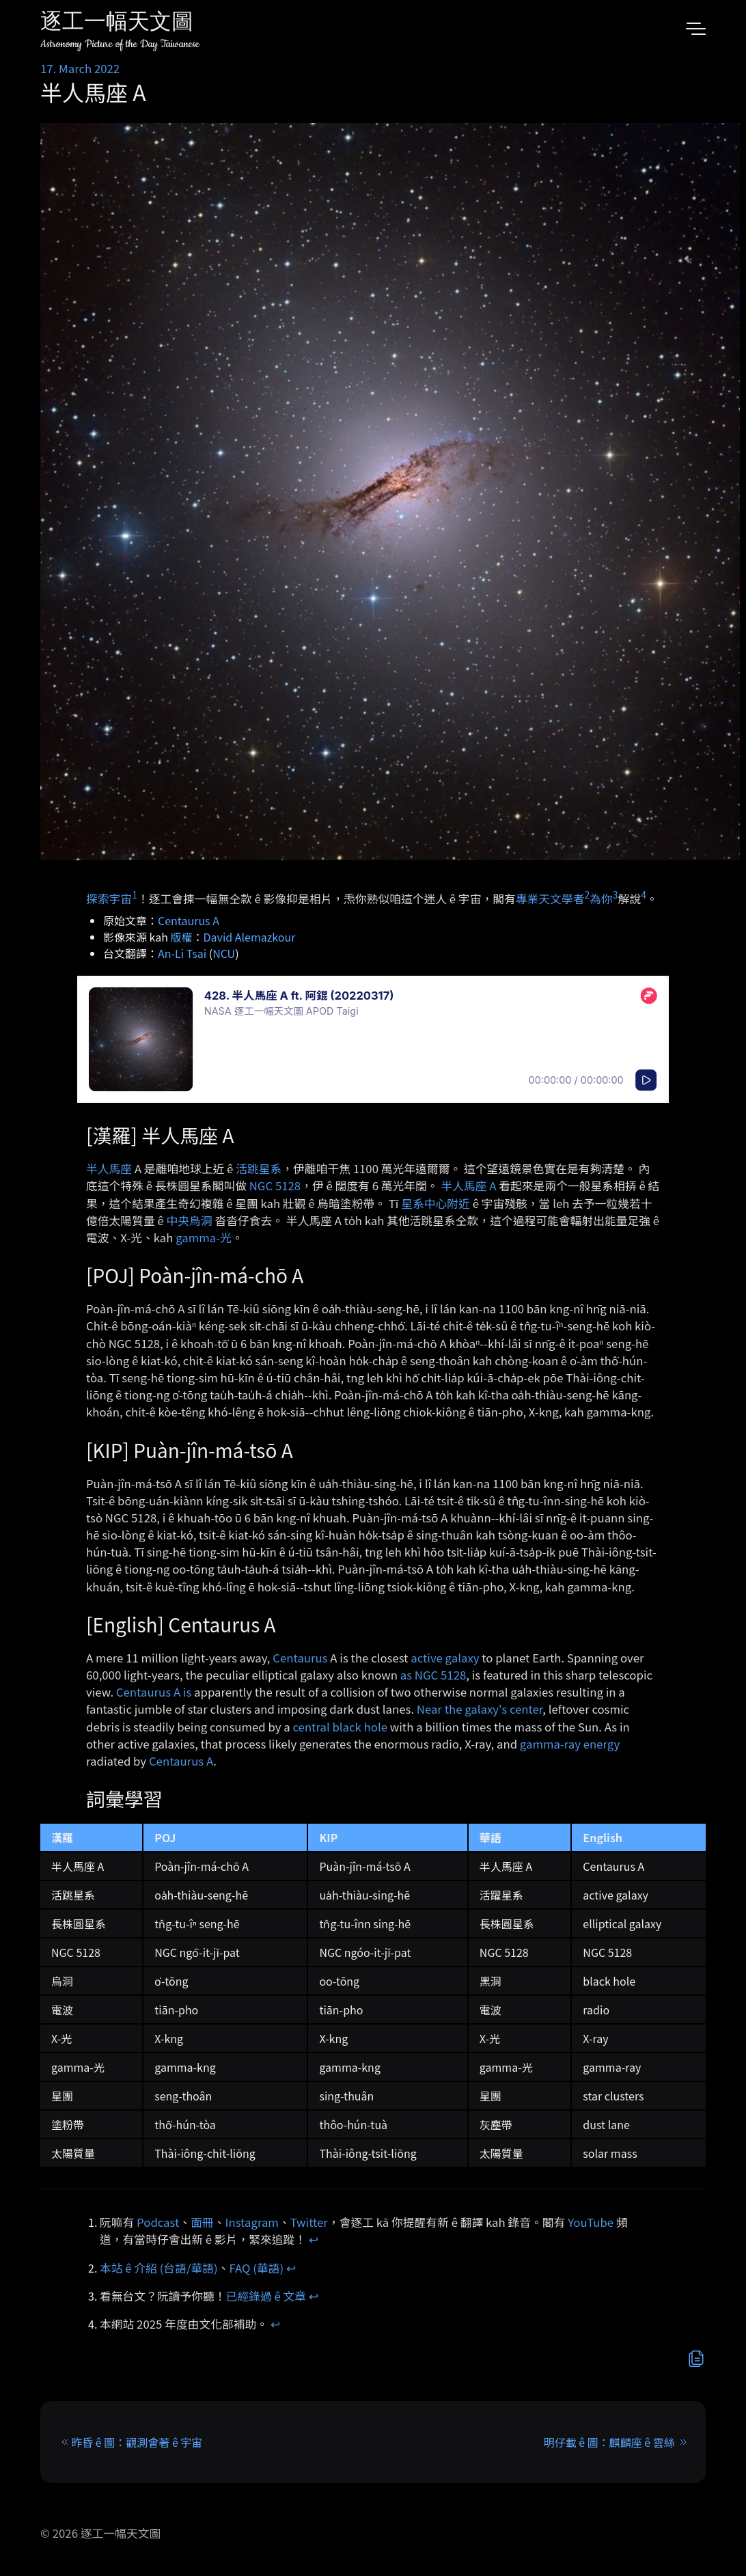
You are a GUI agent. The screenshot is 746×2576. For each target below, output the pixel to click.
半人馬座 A (468, 1185)
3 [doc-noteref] (615, 894)
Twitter (309, 2222)
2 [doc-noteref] (587, 894)
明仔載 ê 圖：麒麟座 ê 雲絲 (609, 2442)
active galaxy (445, 1657)
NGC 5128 (275, 1185)
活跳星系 (258, 1168)
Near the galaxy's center (479, 1709)
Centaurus (300, 1657)
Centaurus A (188, 920)
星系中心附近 (435, 1203)
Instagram (252, 2222)
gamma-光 (204, 1237)
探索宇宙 (109, 898)
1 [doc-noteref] (134, 894)
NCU (223, 953)
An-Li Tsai (182, 953)
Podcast (158, 2222)
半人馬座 (109, 1168)
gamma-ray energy (570, 1744)
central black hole (339, 1726)
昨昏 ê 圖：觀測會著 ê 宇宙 (136, 2442)
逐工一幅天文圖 (116, 24)
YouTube (590, 2222)
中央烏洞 (189, 1220)
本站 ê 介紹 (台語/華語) (159, 2268)
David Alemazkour (250, 937)
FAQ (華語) (257, 2268)
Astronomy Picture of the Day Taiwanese (119, 44)
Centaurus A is (154, 1692)
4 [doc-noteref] (643, 894)
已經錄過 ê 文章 (266, 2296)
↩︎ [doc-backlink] (313, 2239)
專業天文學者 (550, 898)
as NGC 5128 (433, 1675)
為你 (601, 898)
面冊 (202, 2222)
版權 (182, 937)
